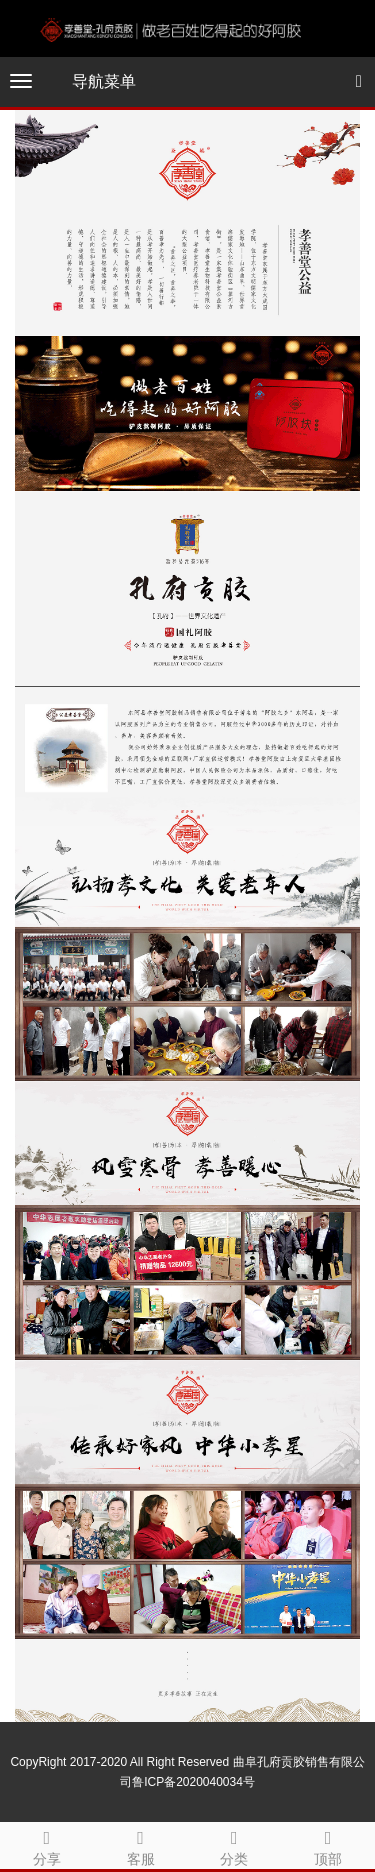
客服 (141, 1845)
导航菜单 (104, 81)
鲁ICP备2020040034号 (193, 1782)
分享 (47, 1845)
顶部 (328, 1845)
